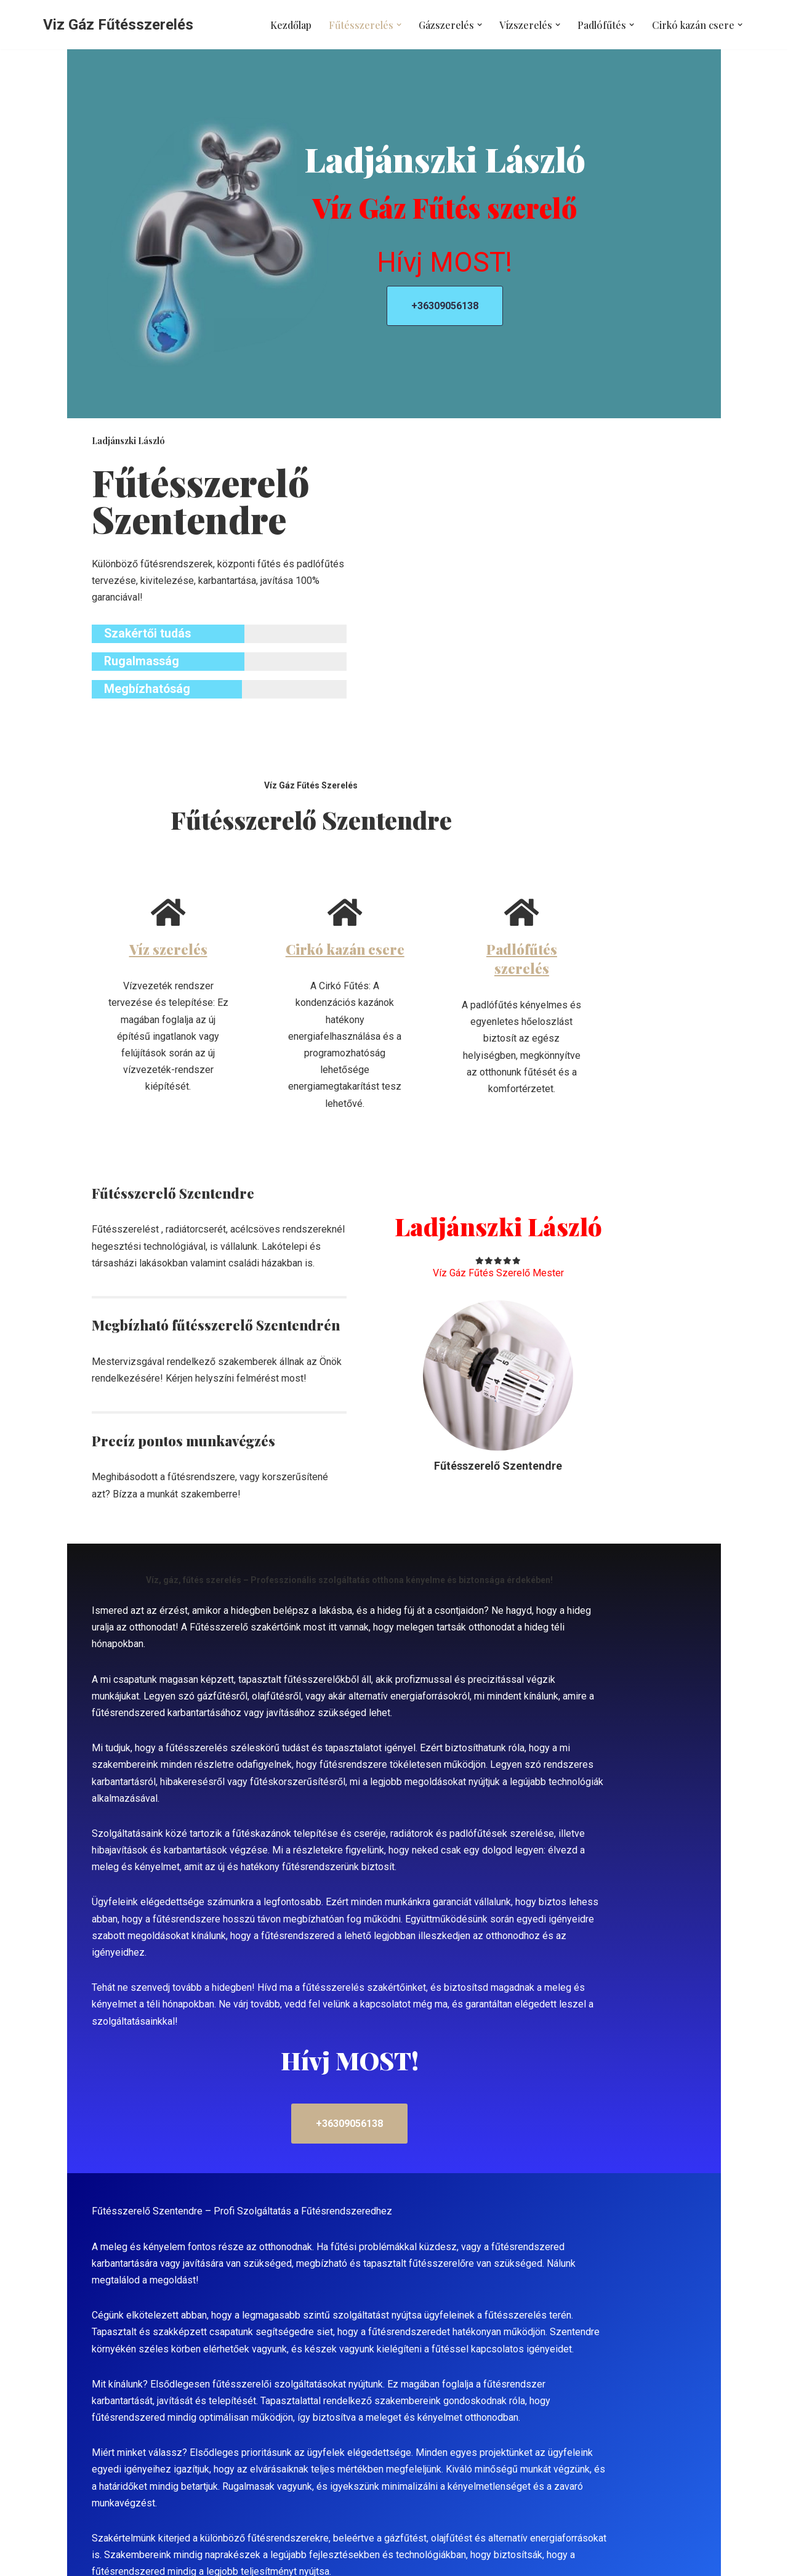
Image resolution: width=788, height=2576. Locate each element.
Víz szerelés (154, 955)
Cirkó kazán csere (394, 955)
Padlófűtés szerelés (634, 955)
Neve (54, 2560)
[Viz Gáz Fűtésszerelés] (118, 25)
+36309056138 (545, 312)
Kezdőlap (292, 24)
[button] (400, 24)
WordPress (153, 2560)
